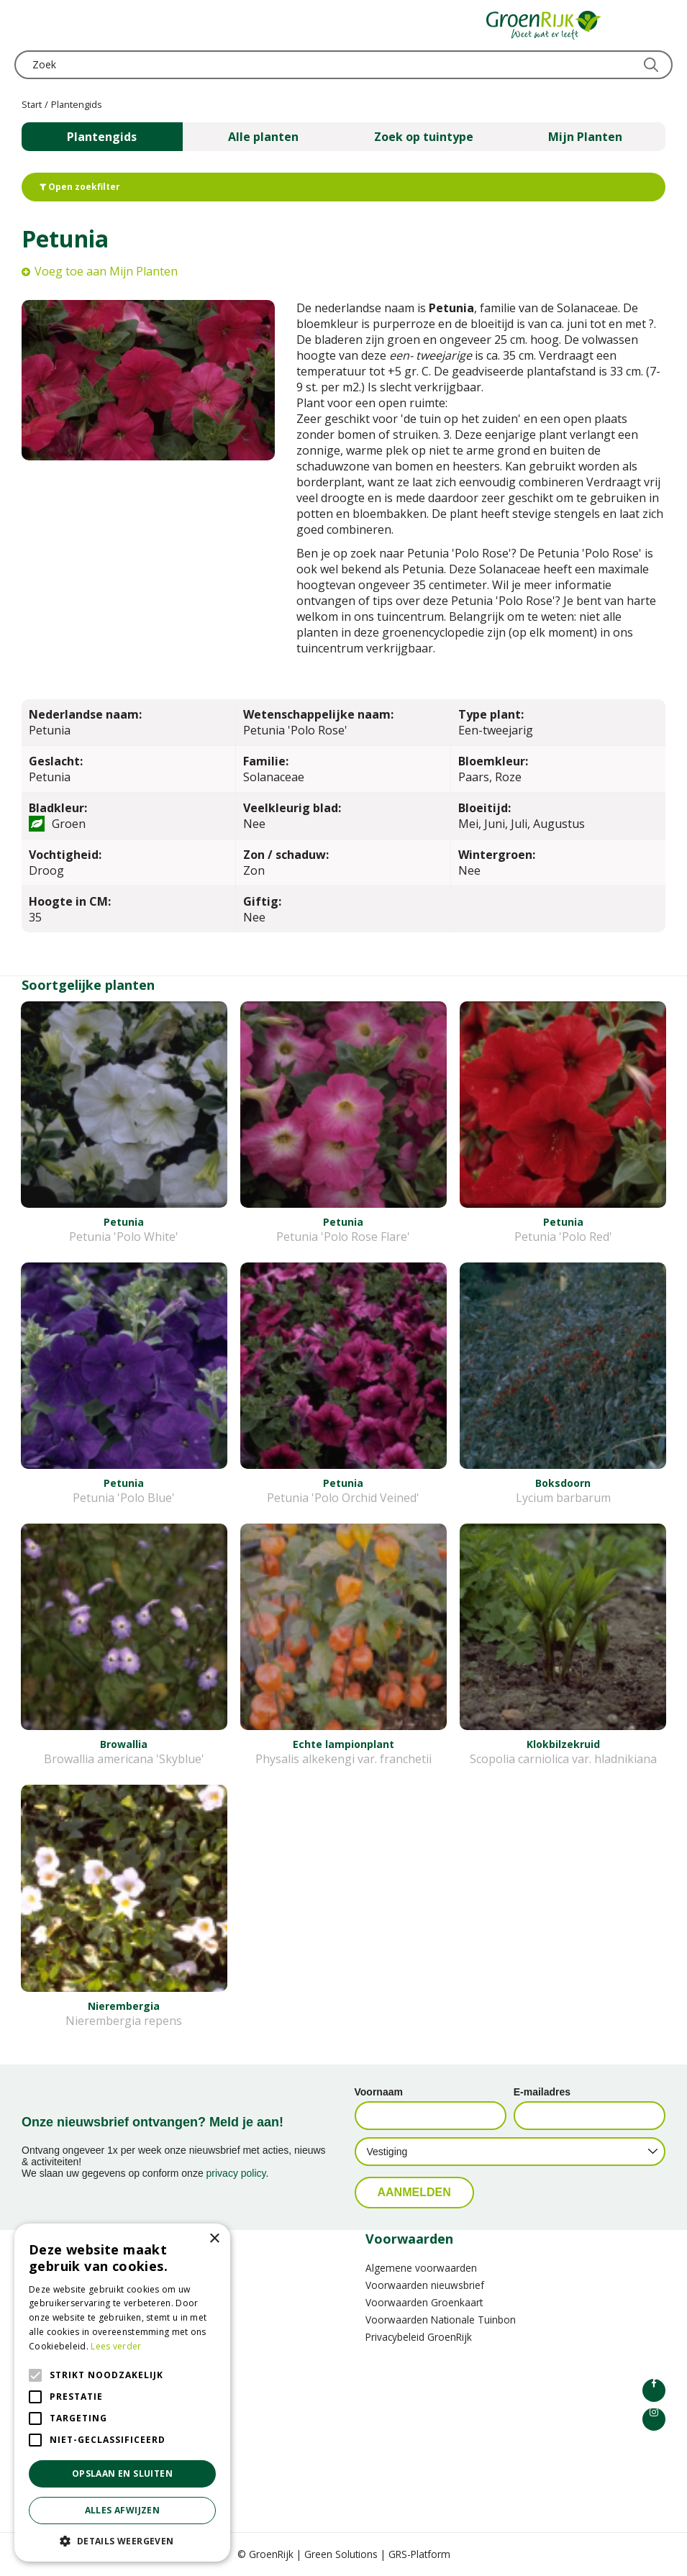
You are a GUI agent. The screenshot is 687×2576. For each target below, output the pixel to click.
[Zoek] (343, 64)
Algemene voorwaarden (421, 2268)
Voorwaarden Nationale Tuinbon (440, 2319)
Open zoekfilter (80, 187)
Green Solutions (341, 2554)
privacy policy (236, 2173)
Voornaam (379, 2092)
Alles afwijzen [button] (122, 2510)
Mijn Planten (585, 137)
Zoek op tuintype (423, 137)
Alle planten (263, 137)
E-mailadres (542, 2092)
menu (25, 25)
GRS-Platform (419, 2554)
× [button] (214, 2239)
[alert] (122, 2393)
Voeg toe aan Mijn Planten (106, 271)
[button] (122, 2540)
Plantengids (102, 137)
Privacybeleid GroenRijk (418, 2337)
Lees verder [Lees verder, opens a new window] (116, 2346)
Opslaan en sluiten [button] (122, 2473)
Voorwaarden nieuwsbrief (424, 2285)
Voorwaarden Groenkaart (424, 2302)
